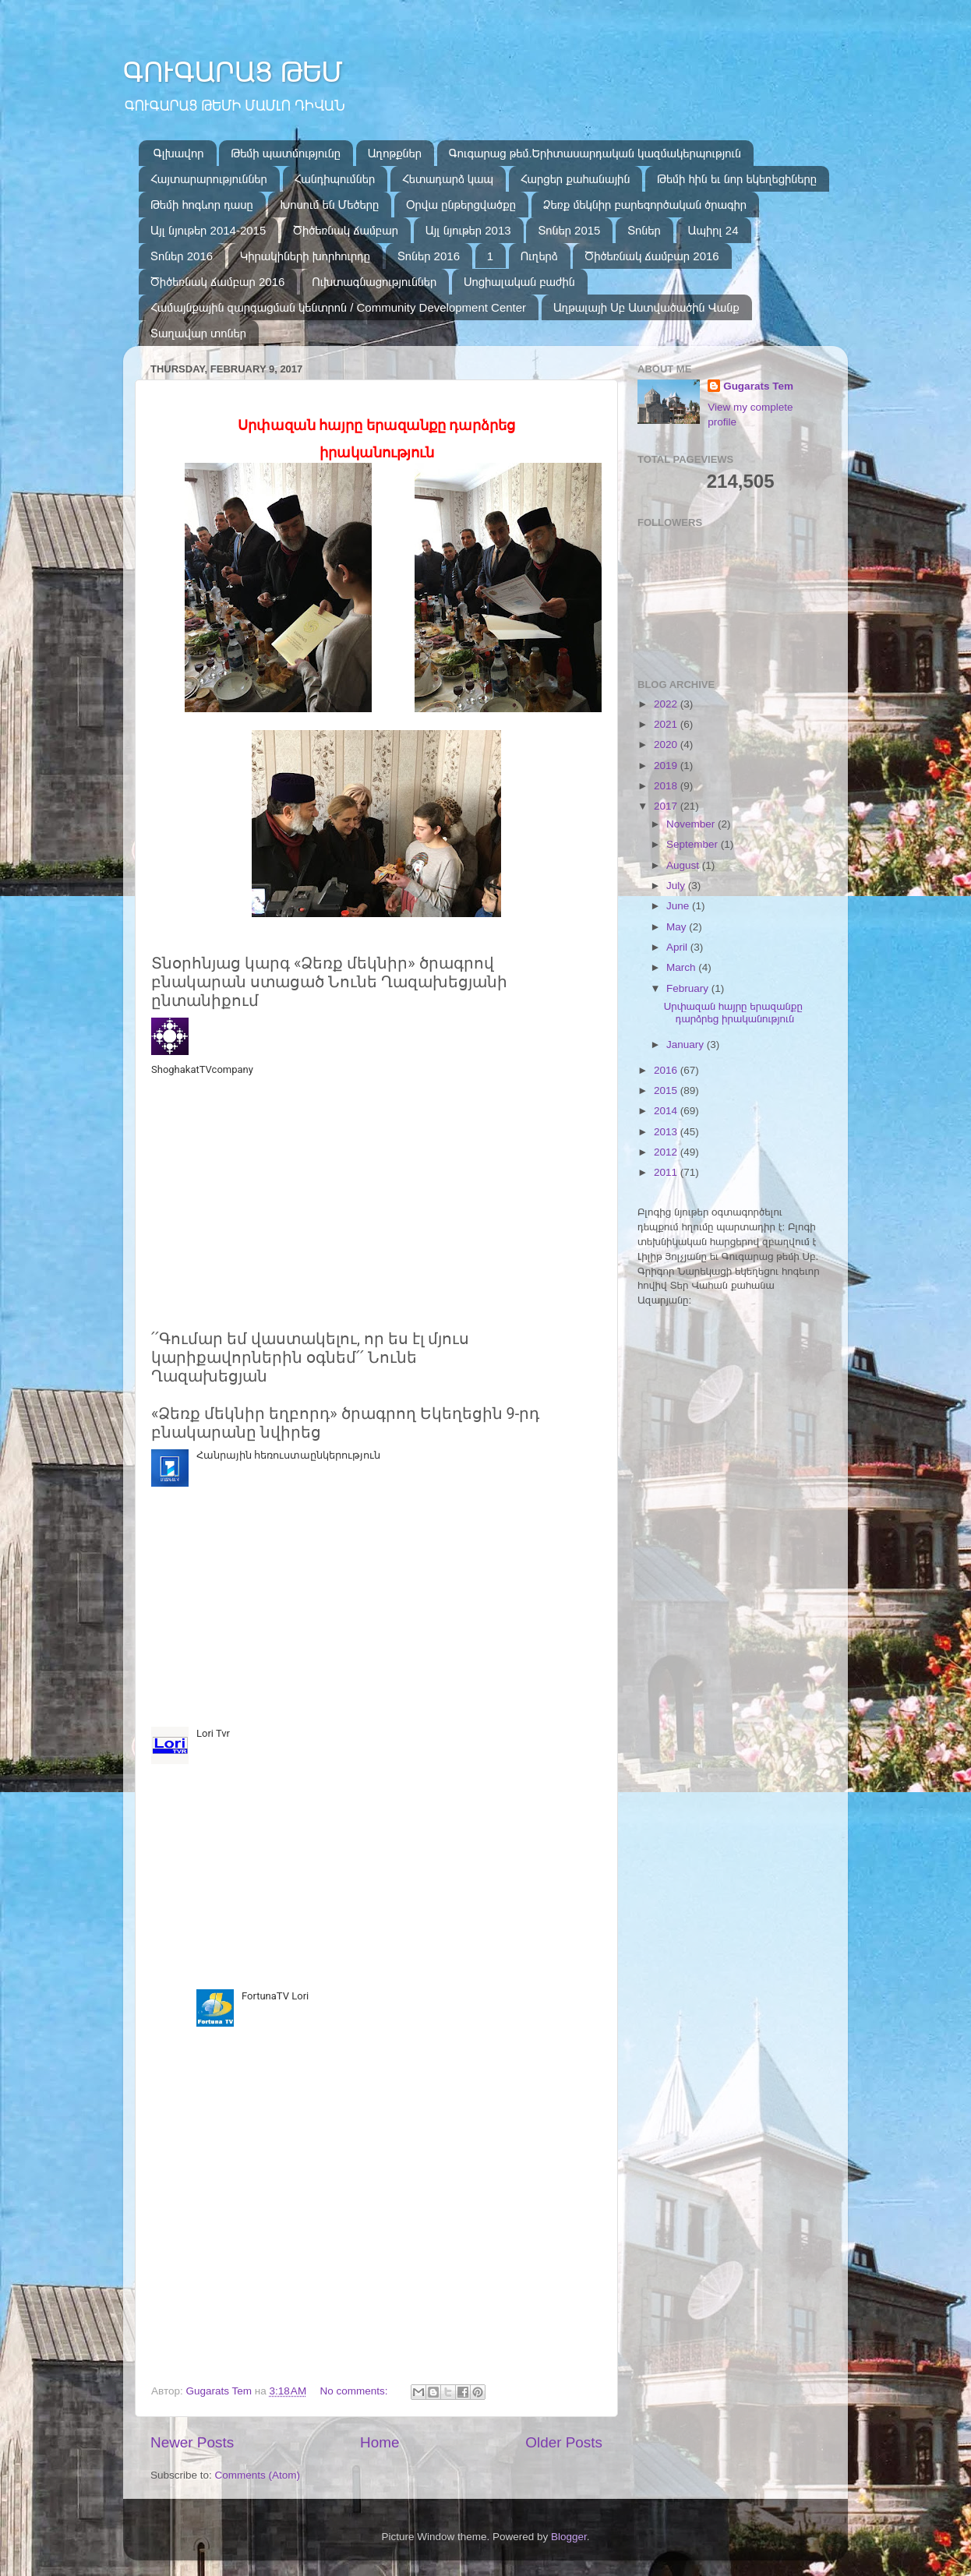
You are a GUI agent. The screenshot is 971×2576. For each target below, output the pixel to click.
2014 (667, 1111)
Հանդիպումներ (335, 178)
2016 (667, 1070)
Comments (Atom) (258, 2475)
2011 (667, 1172)
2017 (667, 806)
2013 (667, 1132)
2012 (667, 1152)
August (684, 865)
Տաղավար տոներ (198, 333)
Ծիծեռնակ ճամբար (345, 230)
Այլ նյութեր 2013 (468, 230)
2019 (667, 765)
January (686, 1044)
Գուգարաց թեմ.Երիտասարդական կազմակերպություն (595, 153)
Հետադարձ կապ (447, 178)
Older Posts (563, 2442)
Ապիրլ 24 (713, 230)
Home (379, 2442)
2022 (667, 704)
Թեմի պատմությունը (286, 153)
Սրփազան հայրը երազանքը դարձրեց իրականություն (733, 1012)
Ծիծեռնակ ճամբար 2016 (651, 256)
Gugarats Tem (758, 386)
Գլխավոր (179, 153)
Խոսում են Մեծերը (329, 204)
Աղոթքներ (395, 153)
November (692, 824)
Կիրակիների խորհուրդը (305, 256)
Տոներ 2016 (181, 256)
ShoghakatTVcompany (202, 1069)
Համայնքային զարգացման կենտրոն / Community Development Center (338, 307)
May (677, 927)
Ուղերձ (539, 256)
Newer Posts (192, 2442)
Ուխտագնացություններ (374, 281)
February (688, 988)
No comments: (355, 2391)
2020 (667, 744)
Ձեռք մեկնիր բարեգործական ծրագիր (645, 204)
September (693, 844)
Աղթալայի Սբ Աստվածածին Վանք (646, 307)
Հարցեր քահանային (575, 178)
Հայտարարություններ (208, 178)
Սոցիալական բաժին (519, 281)
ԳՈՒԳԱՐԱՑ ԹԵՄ (233, 72)
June (679, 906)
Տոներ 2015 (569, 230)
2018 (667, 786)
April (678, 947)
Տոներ (644, 230)
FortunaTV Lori (275, 1996)
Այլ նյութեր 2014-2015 (208, 230)
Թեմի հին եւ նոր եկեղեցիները (737, 178)
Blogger (569, 2536)
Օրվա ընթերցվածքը (461, 204)
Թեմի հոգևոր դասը (201, 204)
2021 (667, 724)
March (682, 967)
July (677, 885)
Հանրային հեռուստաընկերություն (288, 1455)
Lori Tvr (213, 1733)
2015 (667, 1090)
